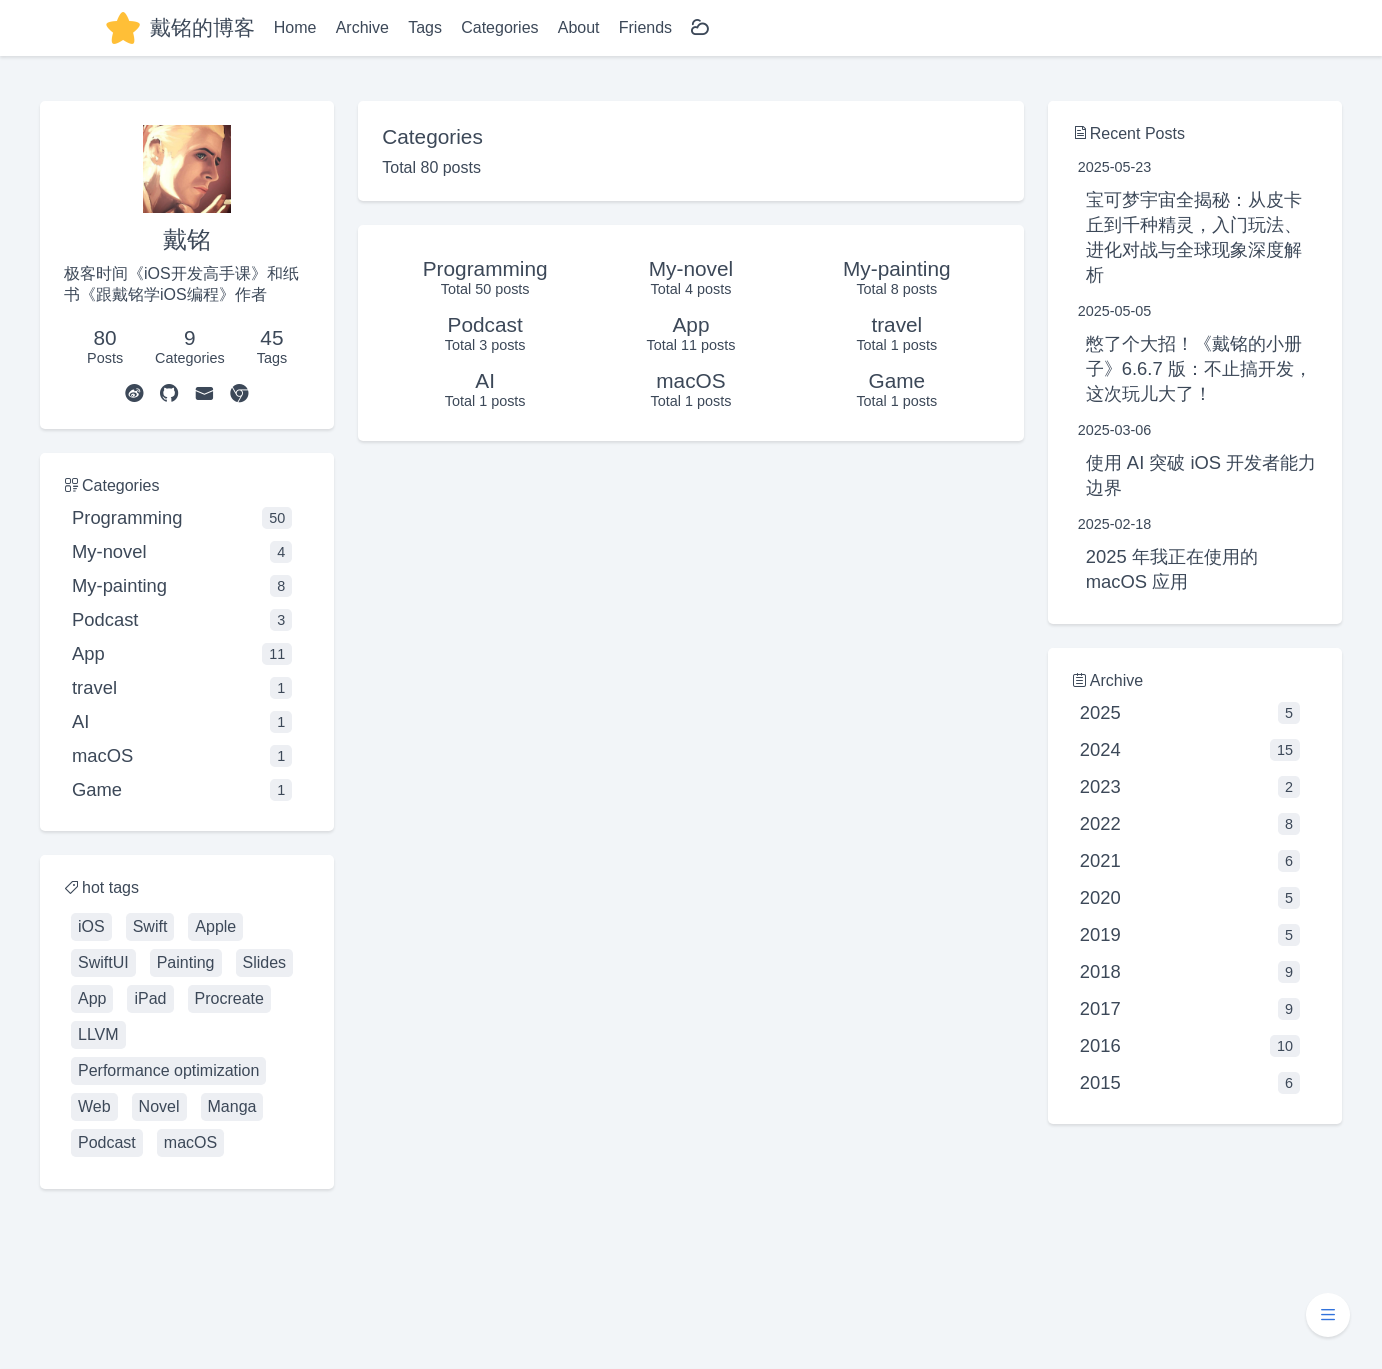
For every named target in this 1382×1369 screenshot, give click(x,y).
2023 (1190, 787)
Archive (362, 27)
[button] (1328, 1315)
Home (295, 27)
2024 (1190, 750)
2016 (1190, 1046)
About (579, 27)
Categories (499, 27)
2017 (1190, 1009)
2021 (1190, 861)
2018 (1190, 972)
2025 (1190, 713)
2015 (1190, 1083)
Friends (645, 27)
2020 (1190, 898)
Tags (425, 27)
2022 (1190, 824)
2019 (1190, 935)
